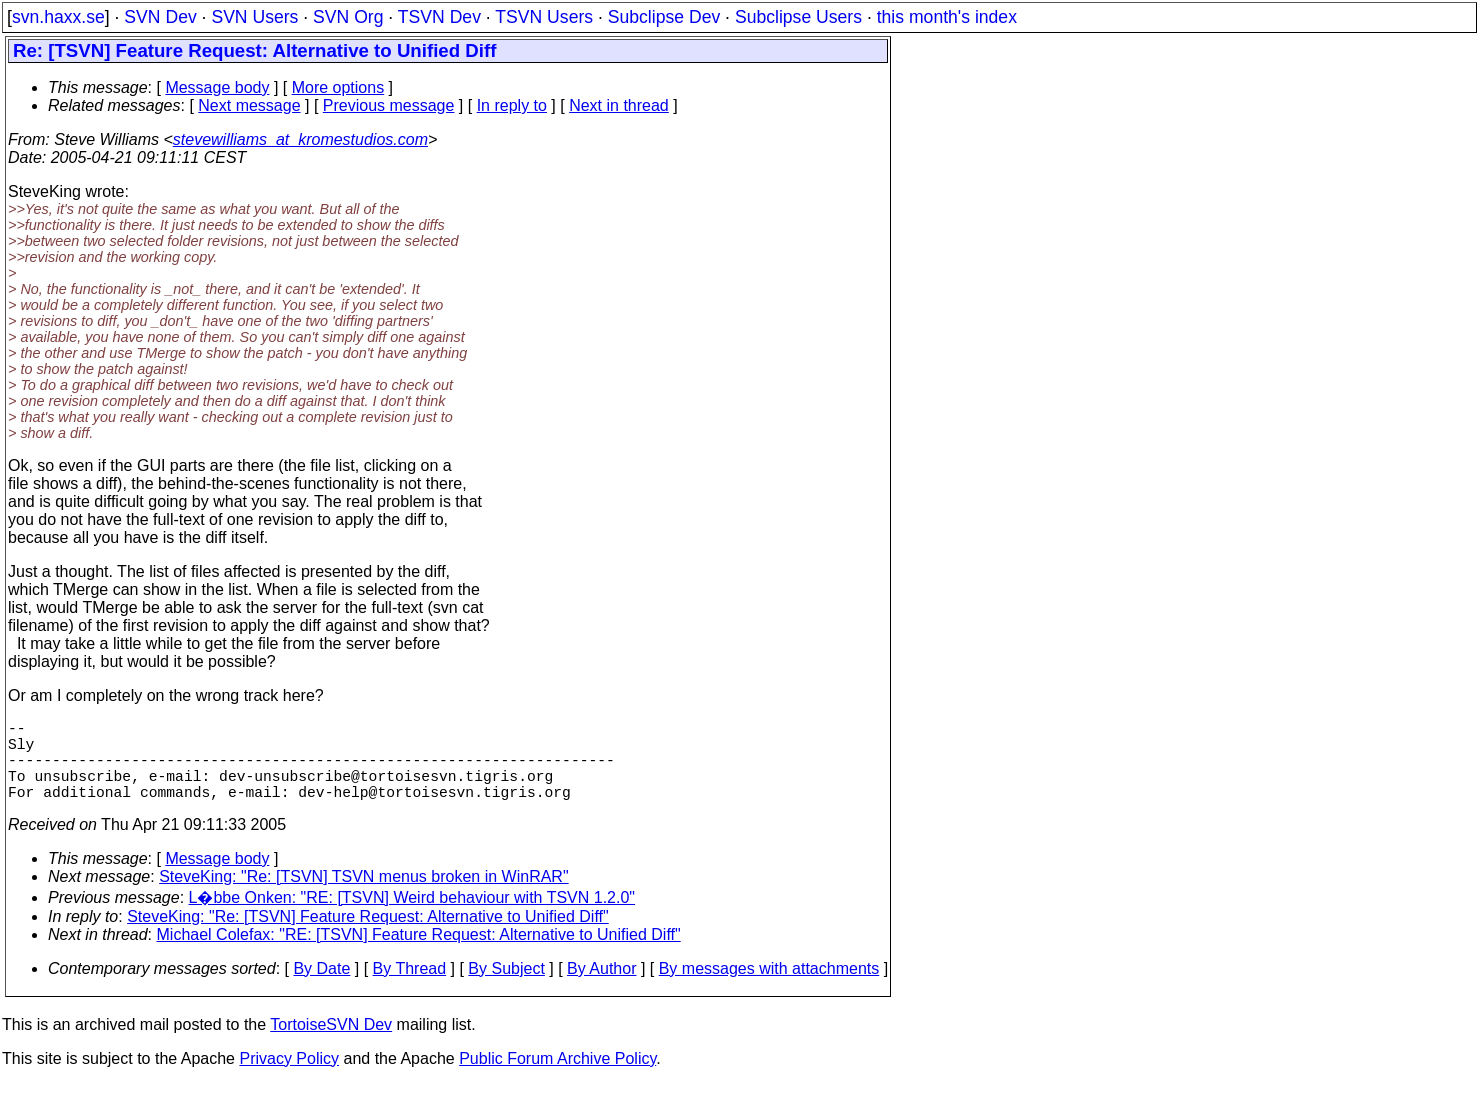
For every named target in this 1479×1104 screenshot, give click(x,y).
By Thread (410, 988)
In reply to (512, 105)
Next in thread (619, 105)
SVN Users (254, 17)
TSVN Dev (439, 17)
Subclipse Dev (664, 17)
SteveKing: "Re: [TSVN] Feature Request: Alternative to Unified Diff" (368, 936)
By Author (601, 988)
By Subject (506, 988)
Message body (217, 87)
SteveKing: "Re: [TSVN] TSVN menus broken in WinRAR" (363, 896)
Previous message (389, 105)
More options (338, 87)
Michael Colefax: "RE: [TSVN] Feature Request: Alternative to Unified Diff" (419, 954)
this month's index (947, 17)
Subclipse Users (798, 17)
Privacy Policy (289, 1078)
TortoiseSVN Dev (331, 1044)
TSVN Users (544, 17)
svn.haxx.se (58, 17)
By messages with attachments (769, 988)
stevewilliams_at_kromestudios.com (300, 139)
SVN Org (348, 17)
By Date (321, 988)
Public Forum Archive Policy (557, 1078)
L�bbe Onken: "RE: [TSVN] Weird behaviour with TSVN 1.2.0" (412, 917)
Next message (249, 105)
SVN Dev (160, 17)
